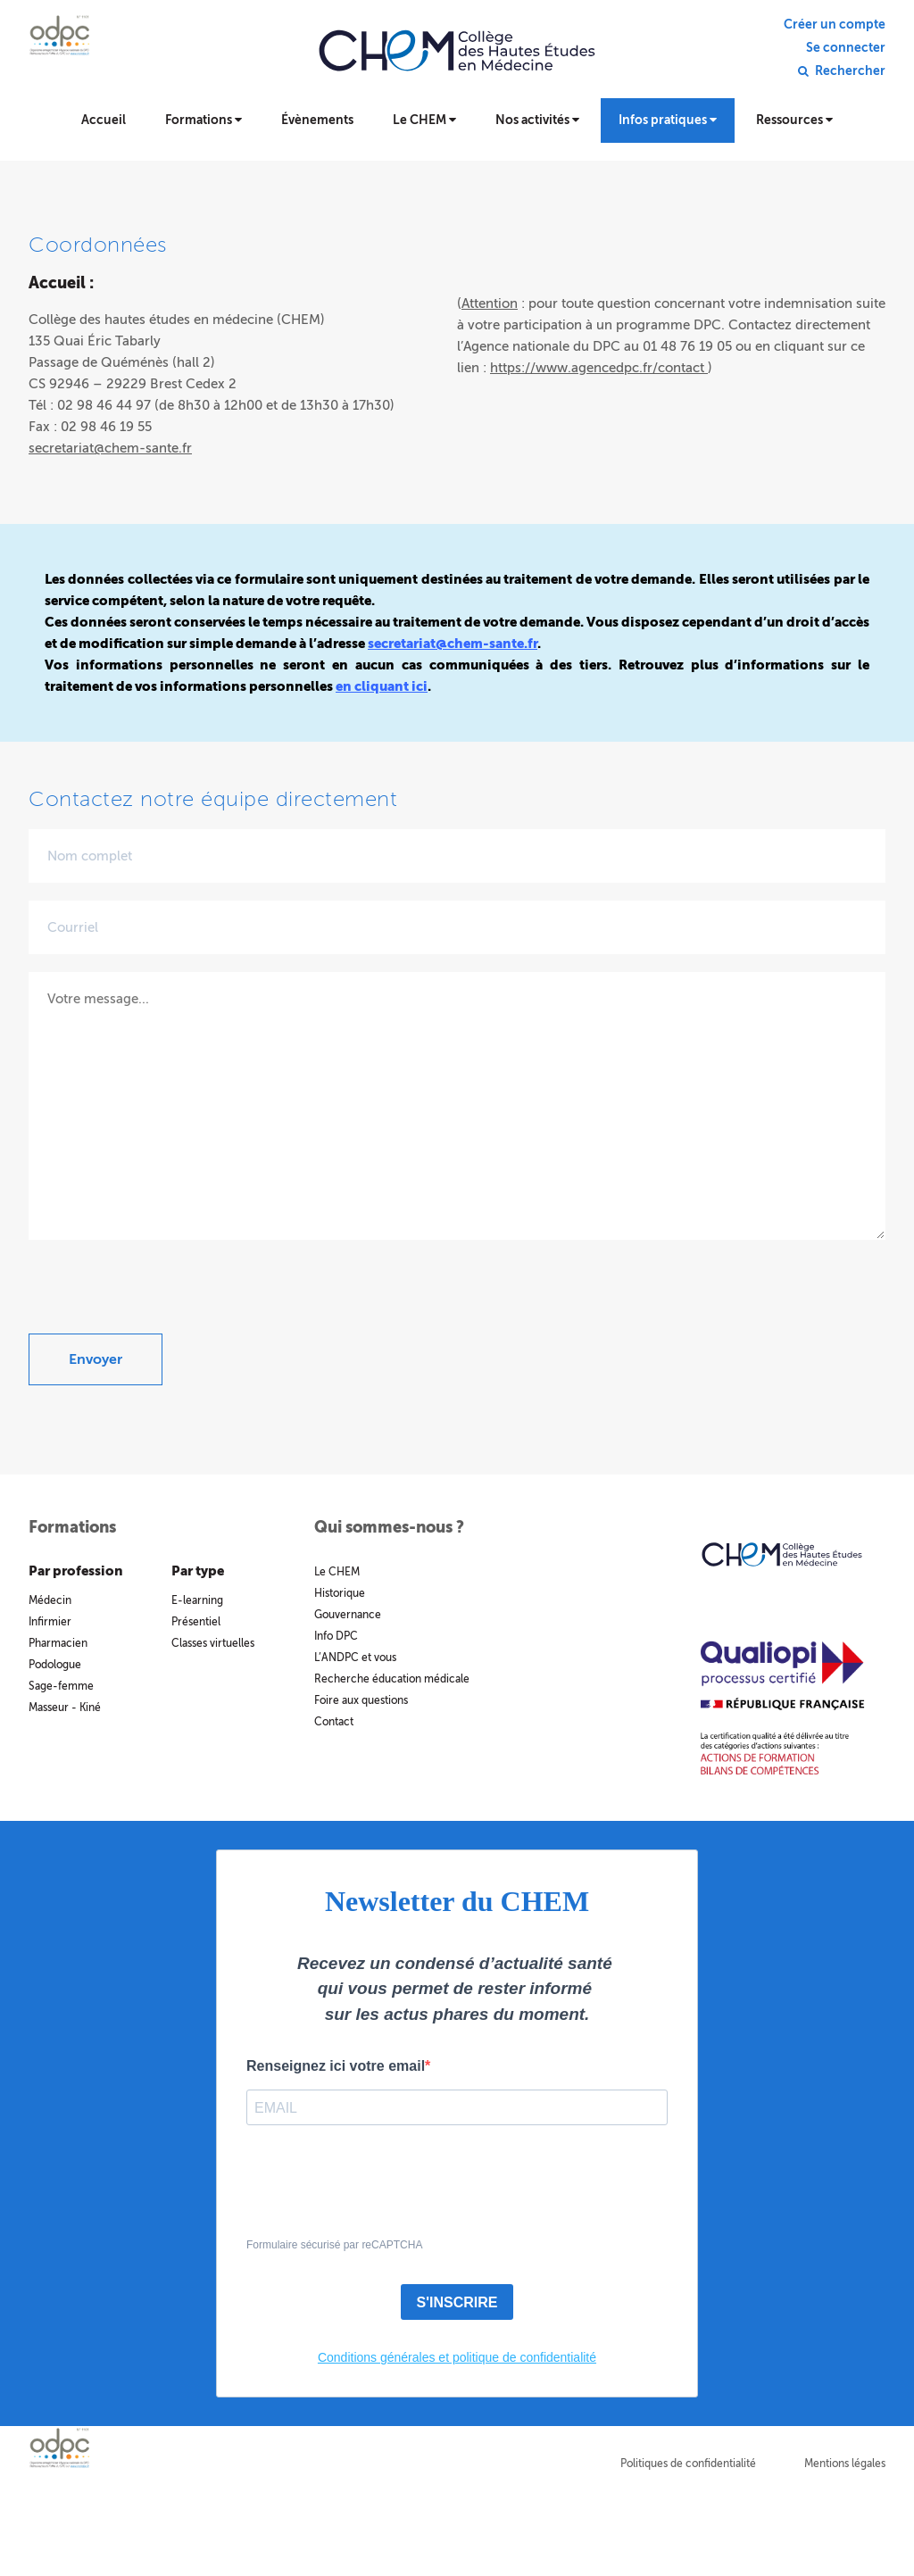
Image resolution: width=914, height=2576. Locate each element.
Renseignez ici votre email (335, 2065)
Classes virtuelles (212, 1643)
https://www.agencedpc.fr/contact (599, 368)
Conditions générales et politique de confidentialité (457, 2357)
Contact (333, 1722)
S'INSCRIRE (457, 2302)
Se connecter (845, 48)
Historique (339, 1593)
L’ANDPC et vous (355, 1657)
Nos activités (537, 120)
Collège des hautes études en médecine (457, 62)
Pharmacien (58, 1643)
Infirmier (50, 1622)
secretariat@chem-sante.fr (110, 448)
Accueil (103, 120)
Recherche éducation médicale (391, 1679)
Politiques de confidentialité (688, 2463)
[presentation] (164, 1299)
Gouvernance (347, 1614)
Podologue (55, 1664)
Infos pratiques (668, 120)
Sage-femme (61, 1686)
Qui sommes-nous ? (389, 1527)
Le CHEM (424, 120)
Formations (203, 120)
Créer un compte (834, 25)
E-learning (197, 1600)
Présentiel (195, 1622)
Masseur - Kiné (65, 1707)
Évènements (317, 120)
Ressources (794, 120)
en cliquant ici (382, 686)
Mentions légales (844, 2463)
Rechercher (850, 71)
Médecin (50, 1600)
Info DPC (336, 1636)
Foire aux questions (361, 1700)
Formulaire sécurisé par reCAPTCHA (334, 2245)
